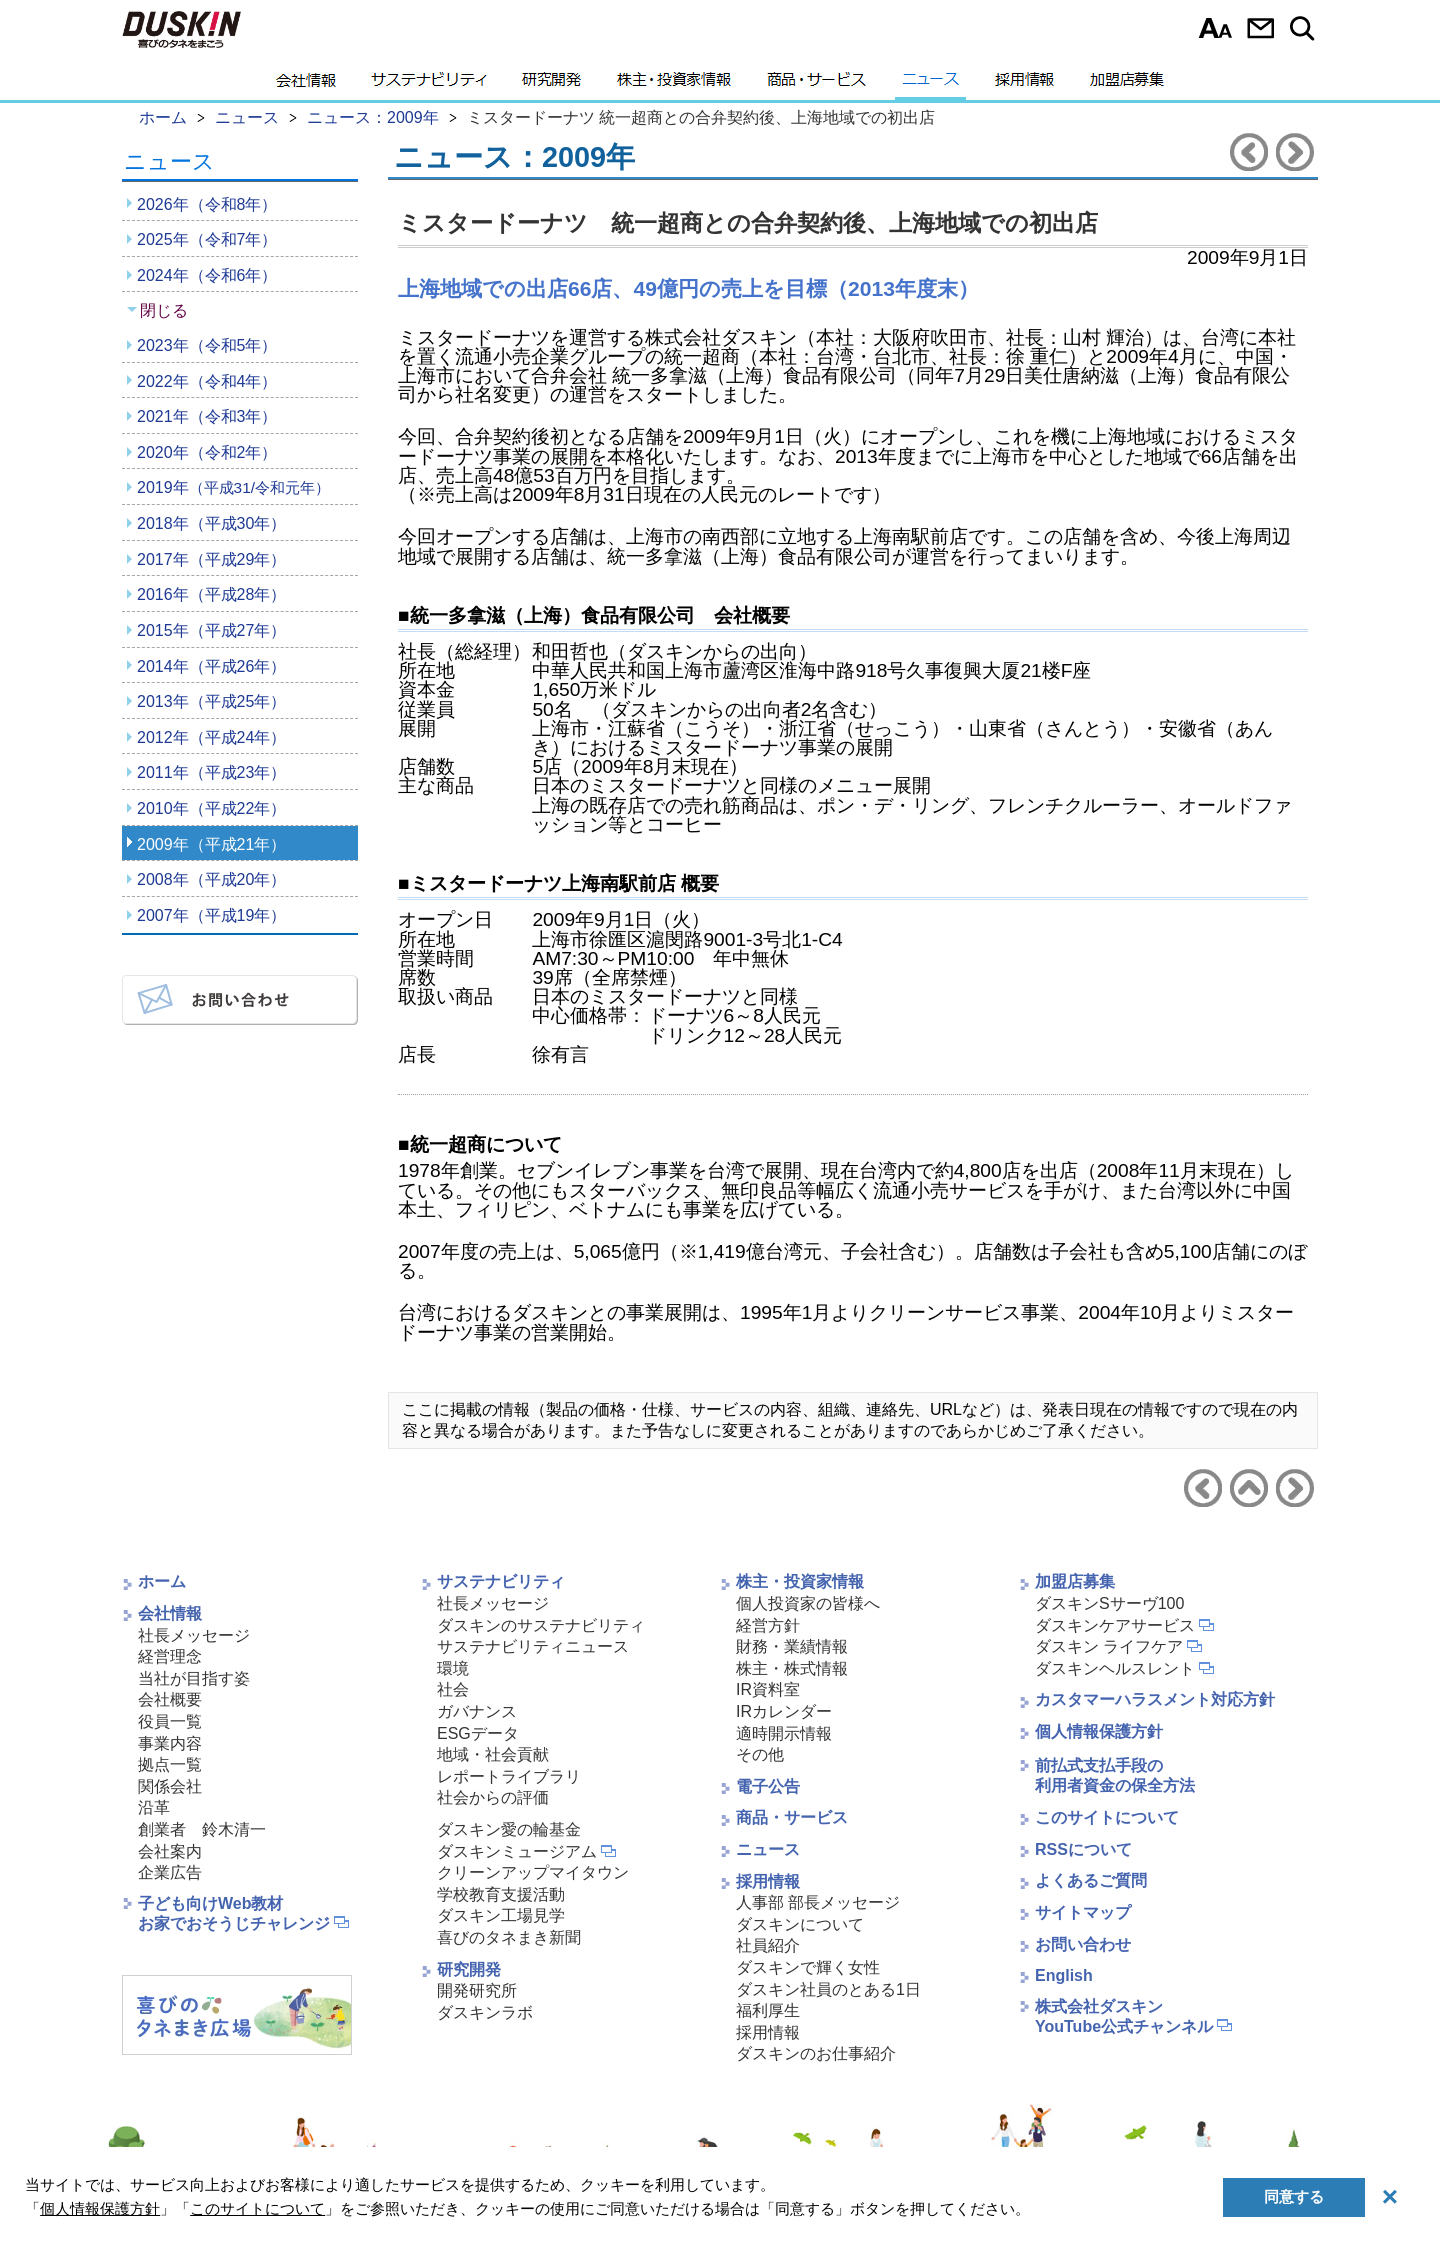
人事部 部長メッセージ (818, 1902)
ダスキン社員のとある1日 (828, 1989)
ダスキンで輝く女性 (808, 1967)
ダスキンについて (800, 1924)
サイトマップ (1083, 1912)
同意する (1294, 2196)
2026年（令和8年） (207, 204)
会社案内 (170, 1851)
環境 (453, 1668)
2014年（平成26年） (211, 666)
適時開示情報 (784, 1733)
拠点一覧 (170, 1764)
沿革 (154, 1807)
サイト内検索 (1305, 28)
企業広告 (170, 1872)
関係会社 (170, 1786)
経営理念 (170, 1656)
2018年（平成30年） (211, 523)
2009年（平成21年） (211, 844)
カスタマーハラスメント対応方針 (1155, 1699)
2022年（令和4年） (207, 381)
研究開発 (551, 85)
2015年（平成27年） (211, 630)
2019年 (233, 487)
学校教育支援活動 (501, 1894)
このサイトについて (1107, 1817)
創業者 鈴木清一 (202, 1829)
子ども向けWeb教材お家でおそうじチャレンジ (234, 1914)
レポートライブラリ (509, 1776)
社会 (453, 1689)
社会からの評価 (493, 1797)
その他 (760, 1754)
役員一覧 (170, 1721)
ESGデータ (478, 1733)
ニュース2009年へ (1249, 1488)
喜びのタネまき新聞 (509, 1937)
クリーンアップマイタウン (533, 1872)
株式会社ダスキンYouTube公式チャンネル (1124, 2017)
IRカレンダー (784, 1711)
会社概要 (170, 1699)
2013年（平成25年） (211, 701)
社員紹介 (768, 1945)
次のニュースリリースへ (1295, 152)
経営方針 (768, 1625)
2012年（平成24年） (211, 737)
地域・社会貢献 (493, 1754)
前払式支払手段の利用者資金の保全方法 (1115, 1776)
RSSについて (1083, 1849)
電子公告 (768, 1786)
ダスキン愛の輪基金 (509, 1829)
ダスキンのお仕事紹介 (816, 2053)
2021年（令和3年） (207, 416)
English (1064, 1975)
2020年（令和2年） (207, 452)
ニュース (930, 85)
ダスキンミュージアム (517, 1851)
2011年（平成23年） (211, 772)
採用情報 (1024, 85)
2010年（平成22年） (211, 808)
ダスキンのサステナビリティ (541, 1625)
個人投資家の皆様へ (808, 1603)
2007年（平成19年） (211, 915)
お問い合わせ (1260, 28)
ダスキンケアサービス (1115, 1625)
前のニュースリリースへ (1249, 152)
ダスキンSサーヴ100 (1109, 1603)
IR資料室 (768, 1689)
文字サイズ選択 (1215, 28)
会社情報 (306, 85)
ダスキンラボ (485, 2012)
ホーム (162, 1581)
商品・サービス (816, 85)
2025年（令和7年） (207, 239)
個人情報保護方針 (1099, 1731)
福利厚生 (768, 2010)
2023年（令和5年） (207, 345)
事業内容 (170, 1743)
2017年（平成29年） (211, 559)
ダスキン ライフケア (1109, 1646)
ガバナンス (477, 1711)
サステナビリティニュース (533, 1646)
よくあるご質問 (1091, 1880)
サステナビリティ (429, 85)
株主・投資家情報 (674, 85)
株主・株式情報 (792, 1668)
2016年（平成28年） (211, 594)
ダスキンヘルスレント (1115, 1668)
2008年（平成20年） (211, 879)
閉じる (164, 310)
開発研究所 (477, 1990)
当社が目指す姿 (194, 1678)
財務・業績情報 (792, 1646)
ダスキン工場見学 (501, 1915)
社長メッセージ (194, 1635)
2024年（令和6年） (207, 275)
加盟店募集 (1127, 85)
